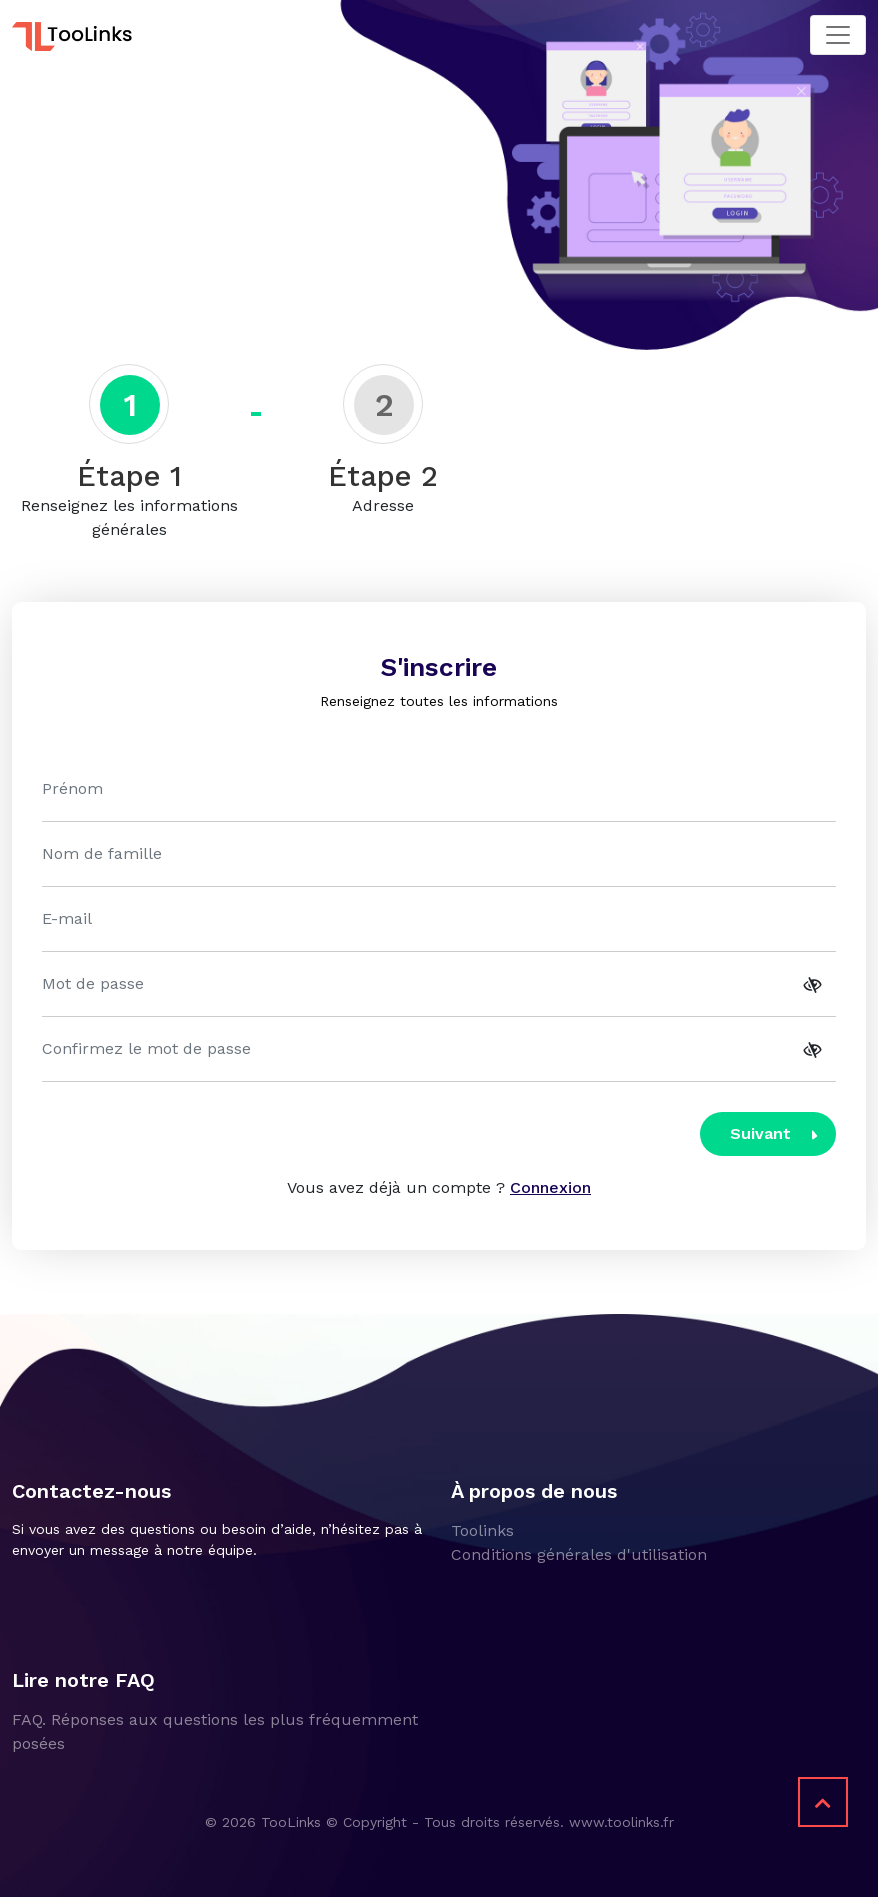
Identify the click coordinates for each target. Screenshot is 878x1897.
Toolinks (482, 1530)
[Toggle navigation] (838, 35)
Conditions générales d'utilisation (579, 1554)
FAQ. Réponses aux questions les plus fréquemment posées (215, 1731)
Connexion (550, 1187)
